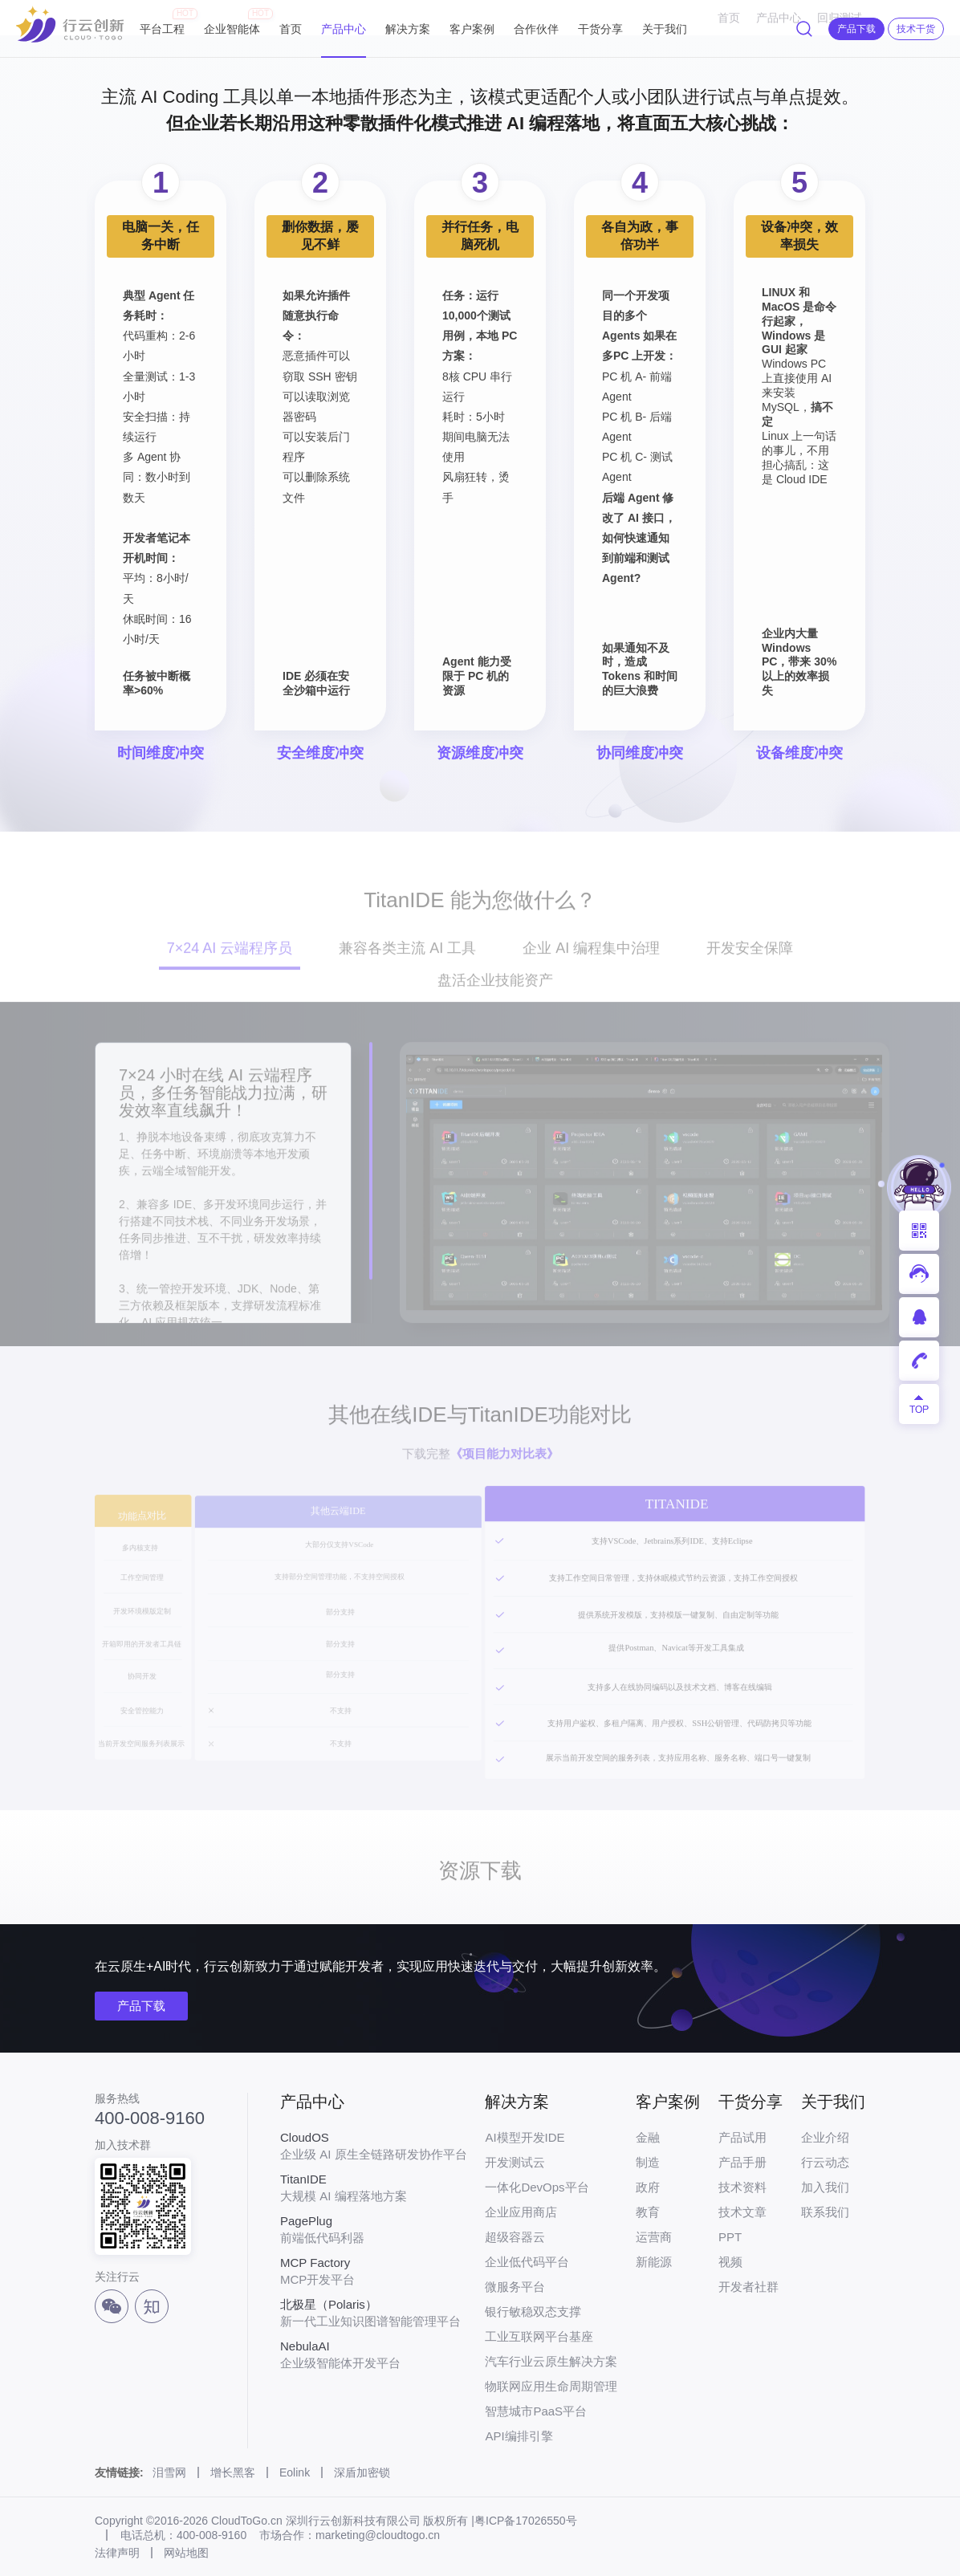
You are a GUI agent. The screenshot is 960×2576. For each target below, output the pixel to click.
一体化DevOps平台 (536, 2187)
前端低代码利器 (373, 2229)
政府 (648, 2187)
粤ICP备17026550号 (525, 2520)
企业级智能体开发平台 (373, 2354)
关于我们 (664, 28)
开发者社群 (748, 2286)
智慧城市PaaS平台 (536, 2411)
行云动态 (825, 2162)
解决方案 (407, 28)
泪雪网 (169, 2472)
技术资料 (742, 2187)
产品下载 (141, 2005)
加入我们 (825, 2187)
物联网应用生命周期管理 (551, 2386)
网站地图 (186, 2552)
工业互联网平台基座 (539, 2336)
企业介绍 (825, 2137)
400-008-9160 (150, 2118)
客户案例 (471, 28)
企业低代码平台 (527, 2262)
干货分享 (600, 28)
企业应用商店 (521, 2212)
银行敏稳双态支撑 (533, 2311)
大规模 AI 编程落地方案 (373, 2187)
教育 (648, 2212)
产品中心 (343, 28)
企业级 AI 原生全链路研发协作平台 (373, 2145)
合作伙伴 (536, 28)
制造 (648, 2162)
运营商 (654, 2237)
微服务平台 (515, 2286)
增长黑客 (232, 2472)
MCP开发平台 (373, 2271)
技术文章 (742, 2212)
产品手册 (742, 2162)
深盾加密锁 (362, 2472)
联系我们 (825, 2212)
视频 (730, 2262)
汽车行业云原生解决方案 (551, 2361)
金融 (648, 2137)
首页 (290, 28)
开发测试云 (515, 2162)
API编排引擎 (518, 2436)
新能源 (654, 2262)
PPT (730, 2237)
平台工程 (162, 21)
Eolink (294, 2472)
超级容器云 (515, 2237)
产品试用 (742, 2137)
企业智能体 (232, 21)
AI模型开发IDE (524, 2137)
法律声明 (117, 2552)
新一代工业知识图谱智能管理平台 (373, 2312)
